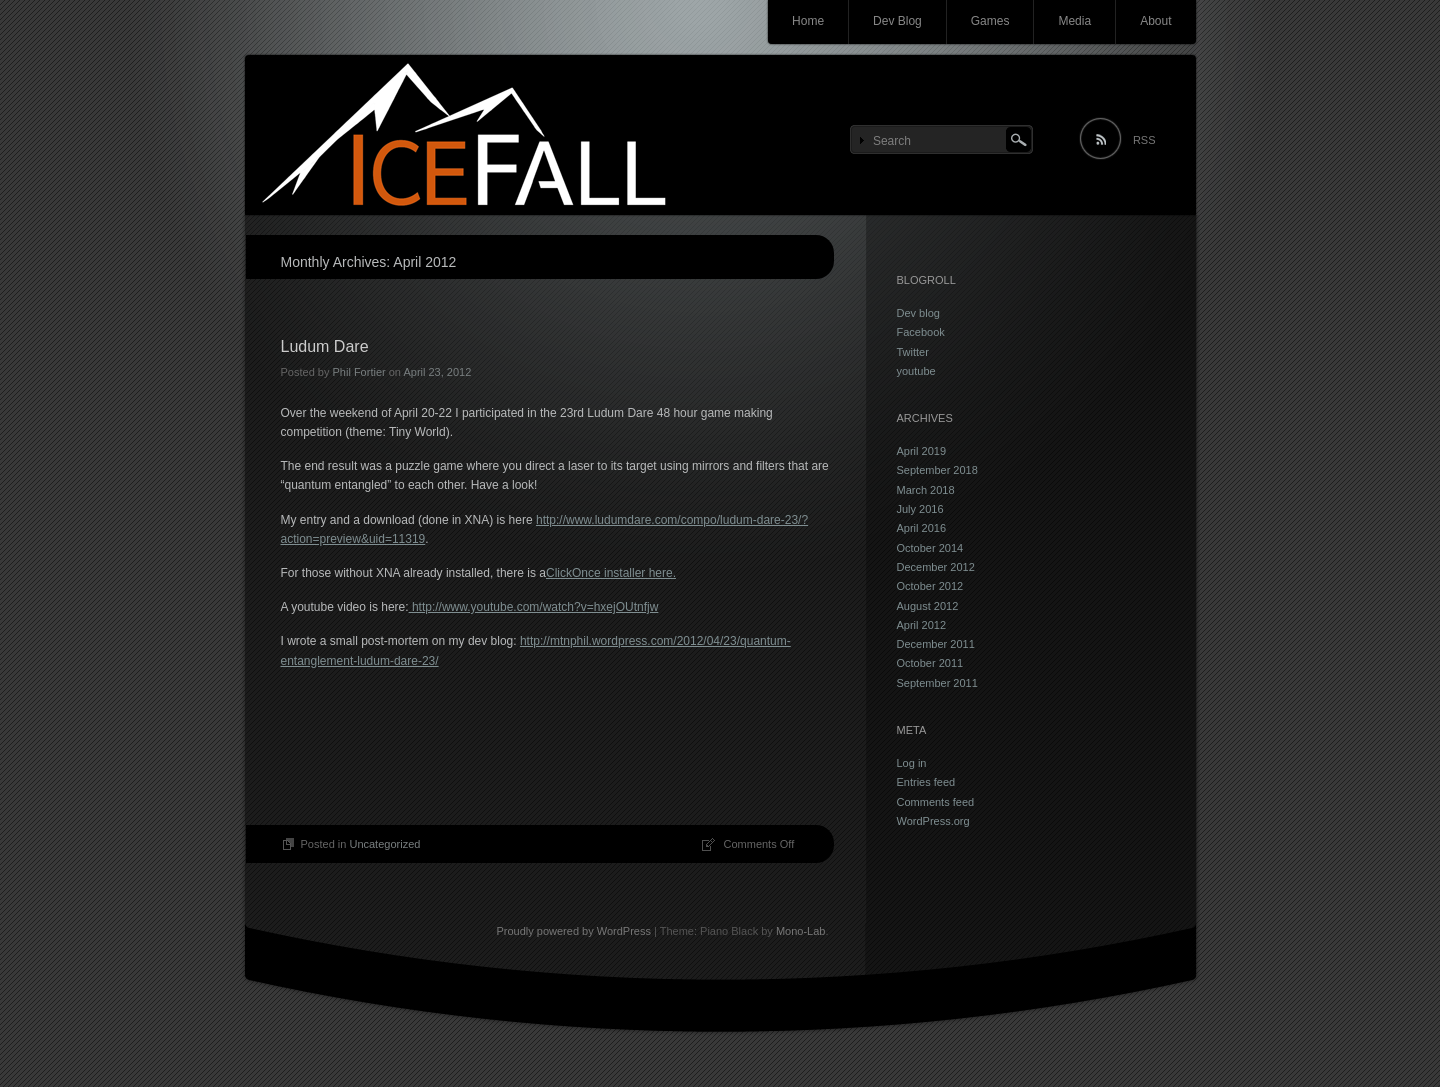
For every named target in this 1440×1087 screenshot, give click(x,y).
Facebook (921, 332)
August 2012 (928, 606)
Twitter (913, 352)
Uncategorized (384, 844)
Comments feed (936, 802)
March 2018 (926, 490)
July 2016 (920, 509)
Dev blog (918, 313)
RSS (1144, 140)
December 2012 (936, 567)
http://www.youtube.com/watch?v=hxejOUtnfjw (534, 607)
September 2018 (937, 470)
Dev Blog (897, 21)
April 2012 (922, 625)
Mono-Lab (801, 931)
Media (1074, 21)
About (1155, 21)
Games (990, 21)
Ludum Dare (325, 346)
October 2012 (930, 586)
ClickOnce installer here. (611, 573)
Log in (912, 763)
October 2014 (930, 548)
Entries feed (926, 782)
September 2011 (937, 683)
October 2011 (930, 663)
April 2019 (922, 451)
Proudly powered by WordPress (573, 931)
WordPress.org (933, 821)
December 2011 (936, 644)
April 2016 (922, 528)
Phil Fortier (358, 372)
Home (808, 21)
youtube (916, 371)
